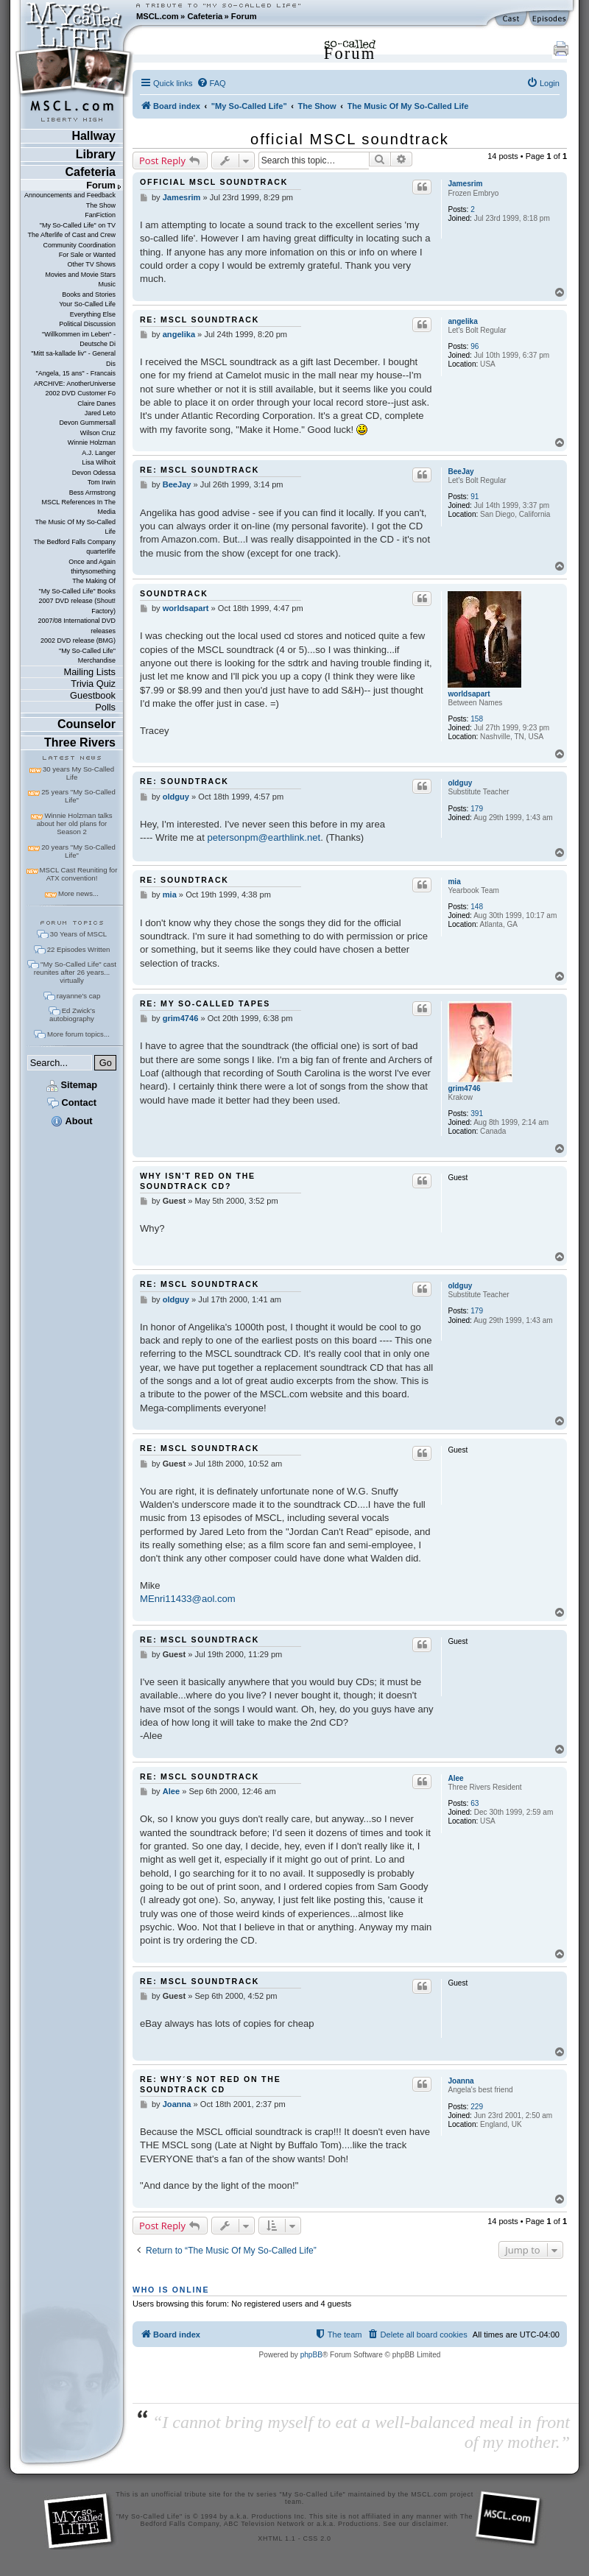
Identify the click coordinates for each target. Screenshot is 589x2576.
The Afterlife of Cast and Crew (72, 235)
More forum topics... (78, 1034)
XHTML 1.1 (276, 2538)
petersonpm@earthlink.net (263, 837)
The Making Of (94, 581)
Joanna (460, 2081)
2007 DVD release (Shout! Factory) (77, 605)
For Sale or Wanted (87, 254)
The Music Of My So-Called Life (75, 526)
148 (476, 907)
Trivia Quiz (93, 683)
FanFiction (100, 215)
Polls (105, 707)
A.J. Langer (99, 452)
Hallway (93, 136)
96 (474, 346)
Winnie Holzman (92, 442)
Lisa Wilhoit (99, 462)
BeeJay (460, 471)
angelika (462, 321)
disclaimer (429, 2523)
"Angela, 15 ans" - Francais (76, 373)
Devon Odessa (94, 472)
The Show (101, 205)
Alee (455, 1778)
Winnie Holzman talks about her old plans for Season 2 (75, 823)
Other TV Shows (91, 264)
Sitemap (71, 1084)
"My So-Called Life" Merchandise (87, 655)
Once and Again (92, 561)
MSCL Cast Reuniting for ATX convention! (79, 874)
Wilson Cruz (98, 433)
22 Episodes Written (78, 949)
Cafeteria (204, 16)
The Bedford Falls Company (75, 542)
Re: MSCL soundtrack (199, 319)
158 (476, 719)
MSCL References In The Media (78, 506)
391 (476, 1113)
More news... (78, 893)
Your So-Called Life (87, 304)
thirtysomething (93, 571)
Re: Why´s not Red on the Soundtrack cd (210, 2084)
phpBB (311, 2355)
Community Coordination (79, 245)
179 (476, 809)
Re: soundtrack (184, 781)
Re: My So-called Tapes (205, 1003)
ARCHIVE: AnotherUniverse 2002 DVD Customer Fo (75, 388)
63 (474, 1803)
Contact (71, 1102)
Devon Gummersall (87, 422)
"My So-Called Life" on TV (78, 225)
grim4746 (464, 1088)
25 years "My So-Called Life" (78, 796)
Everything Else (93, 314)
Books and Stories (89, 294)
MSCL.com (157, 16)
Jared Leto (100, 413)
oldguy (460, 783)
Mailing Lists (90, 671)
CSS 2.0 (317, 2538)
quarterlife (101, 551)
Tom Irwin (102, 482)
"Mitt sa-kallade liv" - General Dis (73, 358)
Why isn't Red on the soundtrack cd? (197, 1180)
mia (454, 882)
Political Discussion (87, 324)
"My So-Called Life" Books (77, 591)
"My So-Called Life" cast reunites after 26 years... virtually (75, 972)
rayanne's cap (78, 996)
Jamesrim (465, 184)
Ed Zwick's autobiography (72, 1014)
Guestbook (93, 695)
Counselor (86, 724)
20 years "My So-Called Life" (78, 851)
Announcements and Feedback (70, 195)
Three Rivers (80, 742)
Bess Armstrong (92, 492)
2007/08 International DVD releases (77, 625)
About (71, 1120)
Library (96, 154)
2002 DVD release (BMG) (78, 640)
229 (476, 2107)
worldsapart (469, 694)
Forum (244, 16)
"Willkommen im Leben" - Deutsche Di (79, 339)
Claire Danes (96, 403)
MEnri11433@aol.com (188, 1598)
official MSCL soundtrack (349, 139)
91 (474, 497)
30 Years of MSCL (78, 934)
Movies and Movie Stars (80, 274)
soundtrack (174, 593)
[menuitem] (211, 83)
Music (107, 284)
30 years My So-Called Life (78, 773)
